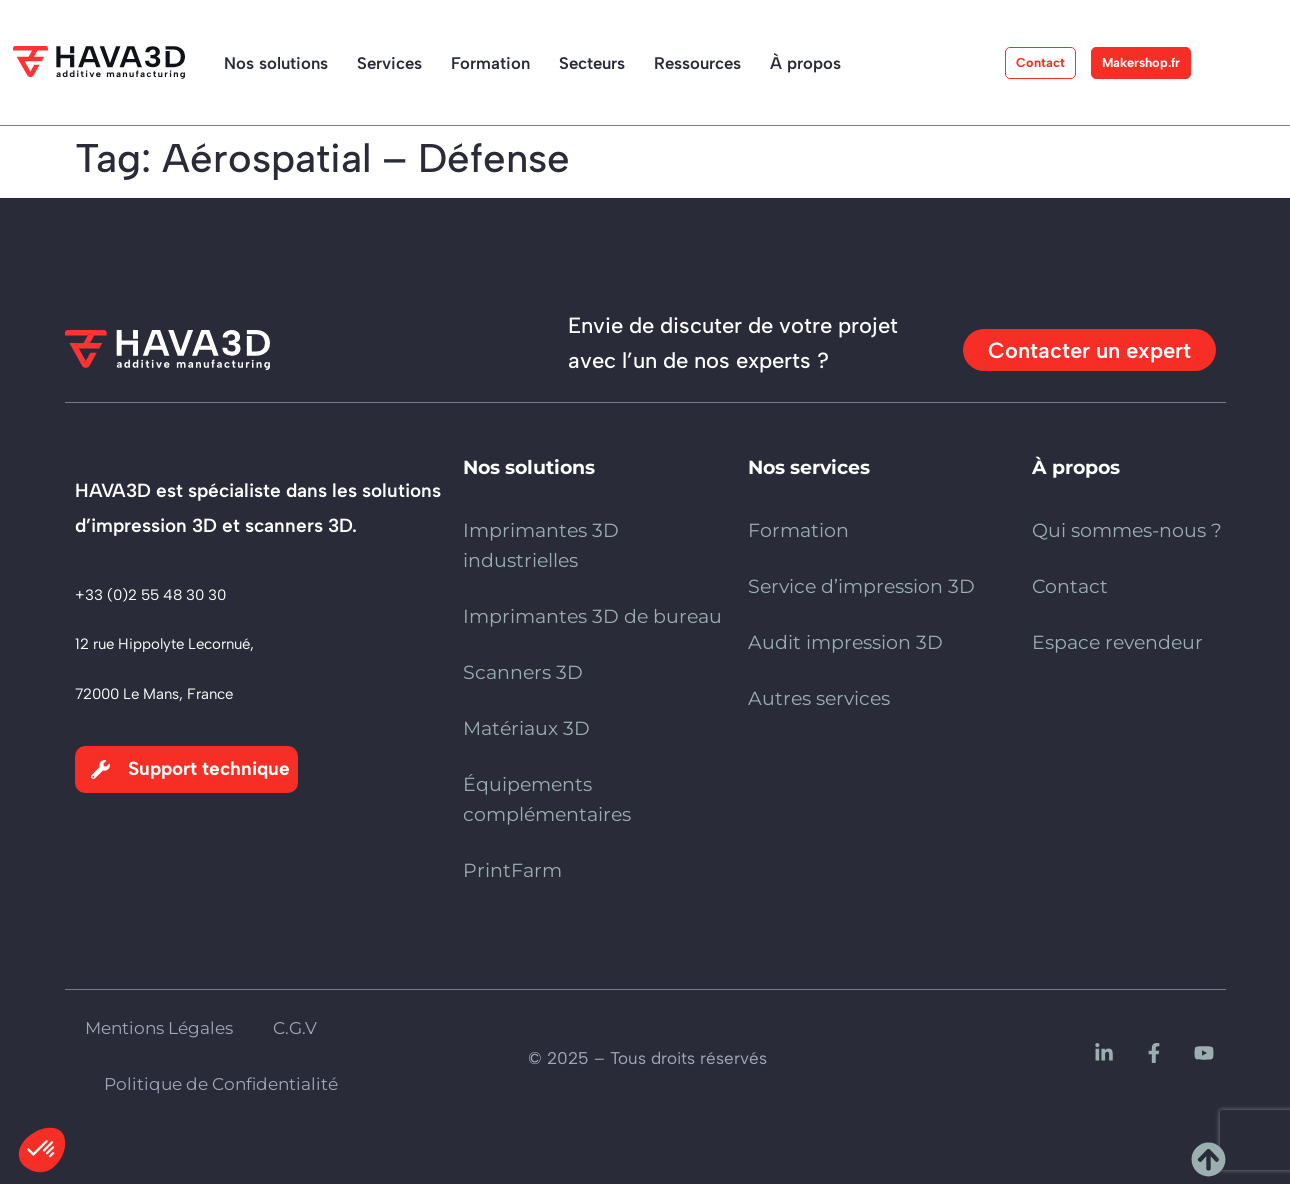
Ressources (697, 63)
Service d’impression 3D (861, 586)
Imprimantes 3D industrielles (541, 545)
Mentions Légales (159, 1028)
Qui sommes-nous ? (1127, 530)
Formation (490, 63)
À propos (805, 63)
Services (389, 63)
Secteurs (592, 63)
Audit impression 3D (845, 642)
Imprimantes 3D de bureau (592, 616)
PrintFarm (512, 870)
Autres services (819, 698)
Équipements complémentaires (547, 799)
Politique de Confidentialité (221, 1084)
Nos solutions (276, 63)
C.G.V (295, 1028)
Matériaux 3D (526, 728)
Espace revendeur (1117, 642)
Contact (1070, 586)
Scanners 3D (523, 672)
